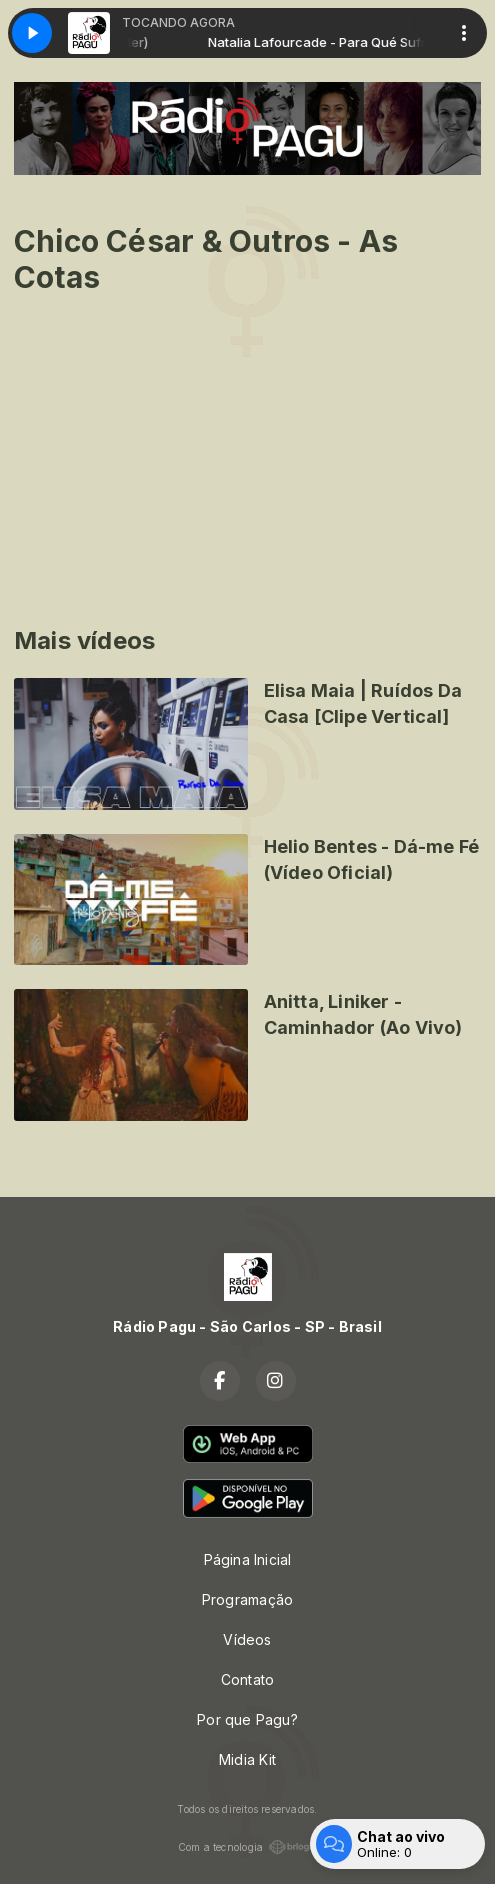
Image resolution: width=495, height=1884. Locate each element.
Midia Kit (247, 1759)
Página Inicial (248, 1559)
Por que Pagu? (247, 1719)
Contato (247, 1679)
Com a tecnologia (247, 1847)
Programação (247, 1599)
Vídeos (247, 1639)
